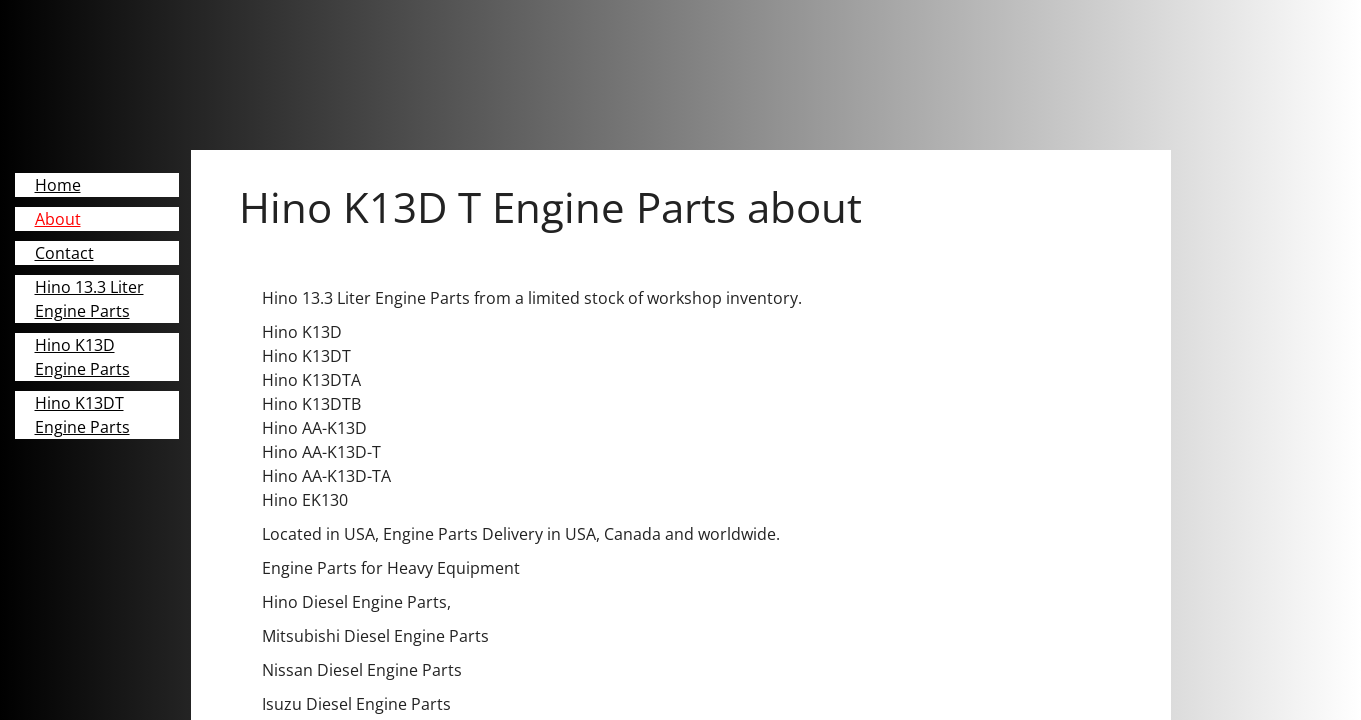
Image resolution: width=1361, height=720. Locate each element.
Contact (64, 253)
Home (58, 185)
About (58, 219)
